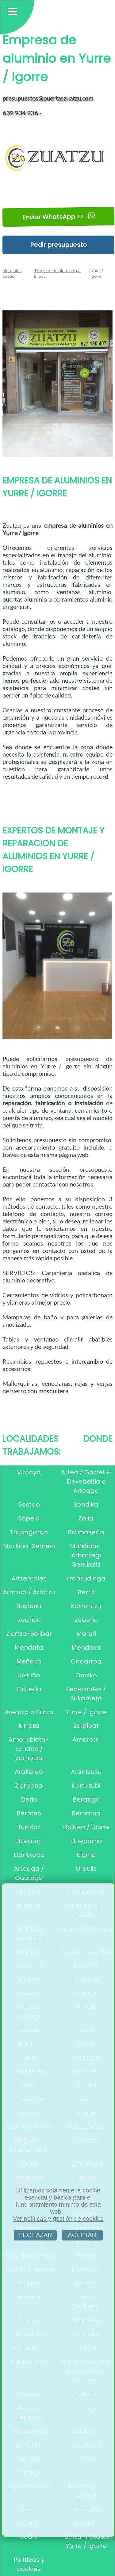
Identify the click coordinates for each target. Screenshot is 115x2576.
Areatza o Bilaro (29, 1712)
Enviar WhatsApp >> (58, 216)
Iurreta (28, 1725)
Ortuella (29, 1689)
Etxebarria (86, 1841)
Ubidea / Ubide (86, 1827)
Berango (86, 1799)
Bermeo (29, 1813)
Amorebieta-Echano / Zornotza (29, 1748)
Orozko (86, 1675)
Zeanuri (28, 1620)
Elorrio (86, 1855)
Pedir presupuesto (58, 245)
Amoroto (86, 1739)
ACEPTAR (82, 2235)
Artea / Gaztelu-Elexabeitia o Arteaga (86, 1481)
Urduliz (86, 1868)
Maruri (86, 1633)
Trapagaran (29, 1532)
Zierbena (29, 1785)
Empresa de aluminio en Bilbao (57, 273)
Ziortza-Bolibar (29, 1633)
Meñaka (29, 1661)
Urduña (28, 1675)
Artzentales (29, 1578)
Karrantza (86, 1606)
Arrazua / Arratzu (29, 1592)
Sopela (29, 1518)
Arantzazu (86, 1771)
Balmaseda (86, 1532)
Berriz (86, 1592)
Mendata (28, 1647)
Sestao (29, 1504)
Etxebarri (29, 1841)
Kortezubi (86, 1785)
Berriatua (86, 1813)
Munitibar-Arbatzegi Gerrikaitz (86, 1555)
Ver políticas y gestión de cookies (58, 2218)
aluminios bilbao (11, 273)
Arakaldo (29, 1771)
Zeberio (86, 1620)
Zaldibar (86, 1725)
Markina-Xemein (29, 1546)
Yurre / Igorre (86, 1712)
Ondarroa (86, 1661)
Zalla (86, 1518)
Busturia (28, 1606)
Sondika (86, 1504)
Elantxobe (28, 1855)
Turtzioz (28, 1827)
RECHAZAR (35, 2235)
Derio (29, 1799)
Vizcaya (29, 1472)
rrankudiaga (86, 1578)
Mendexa (86, 1647)
